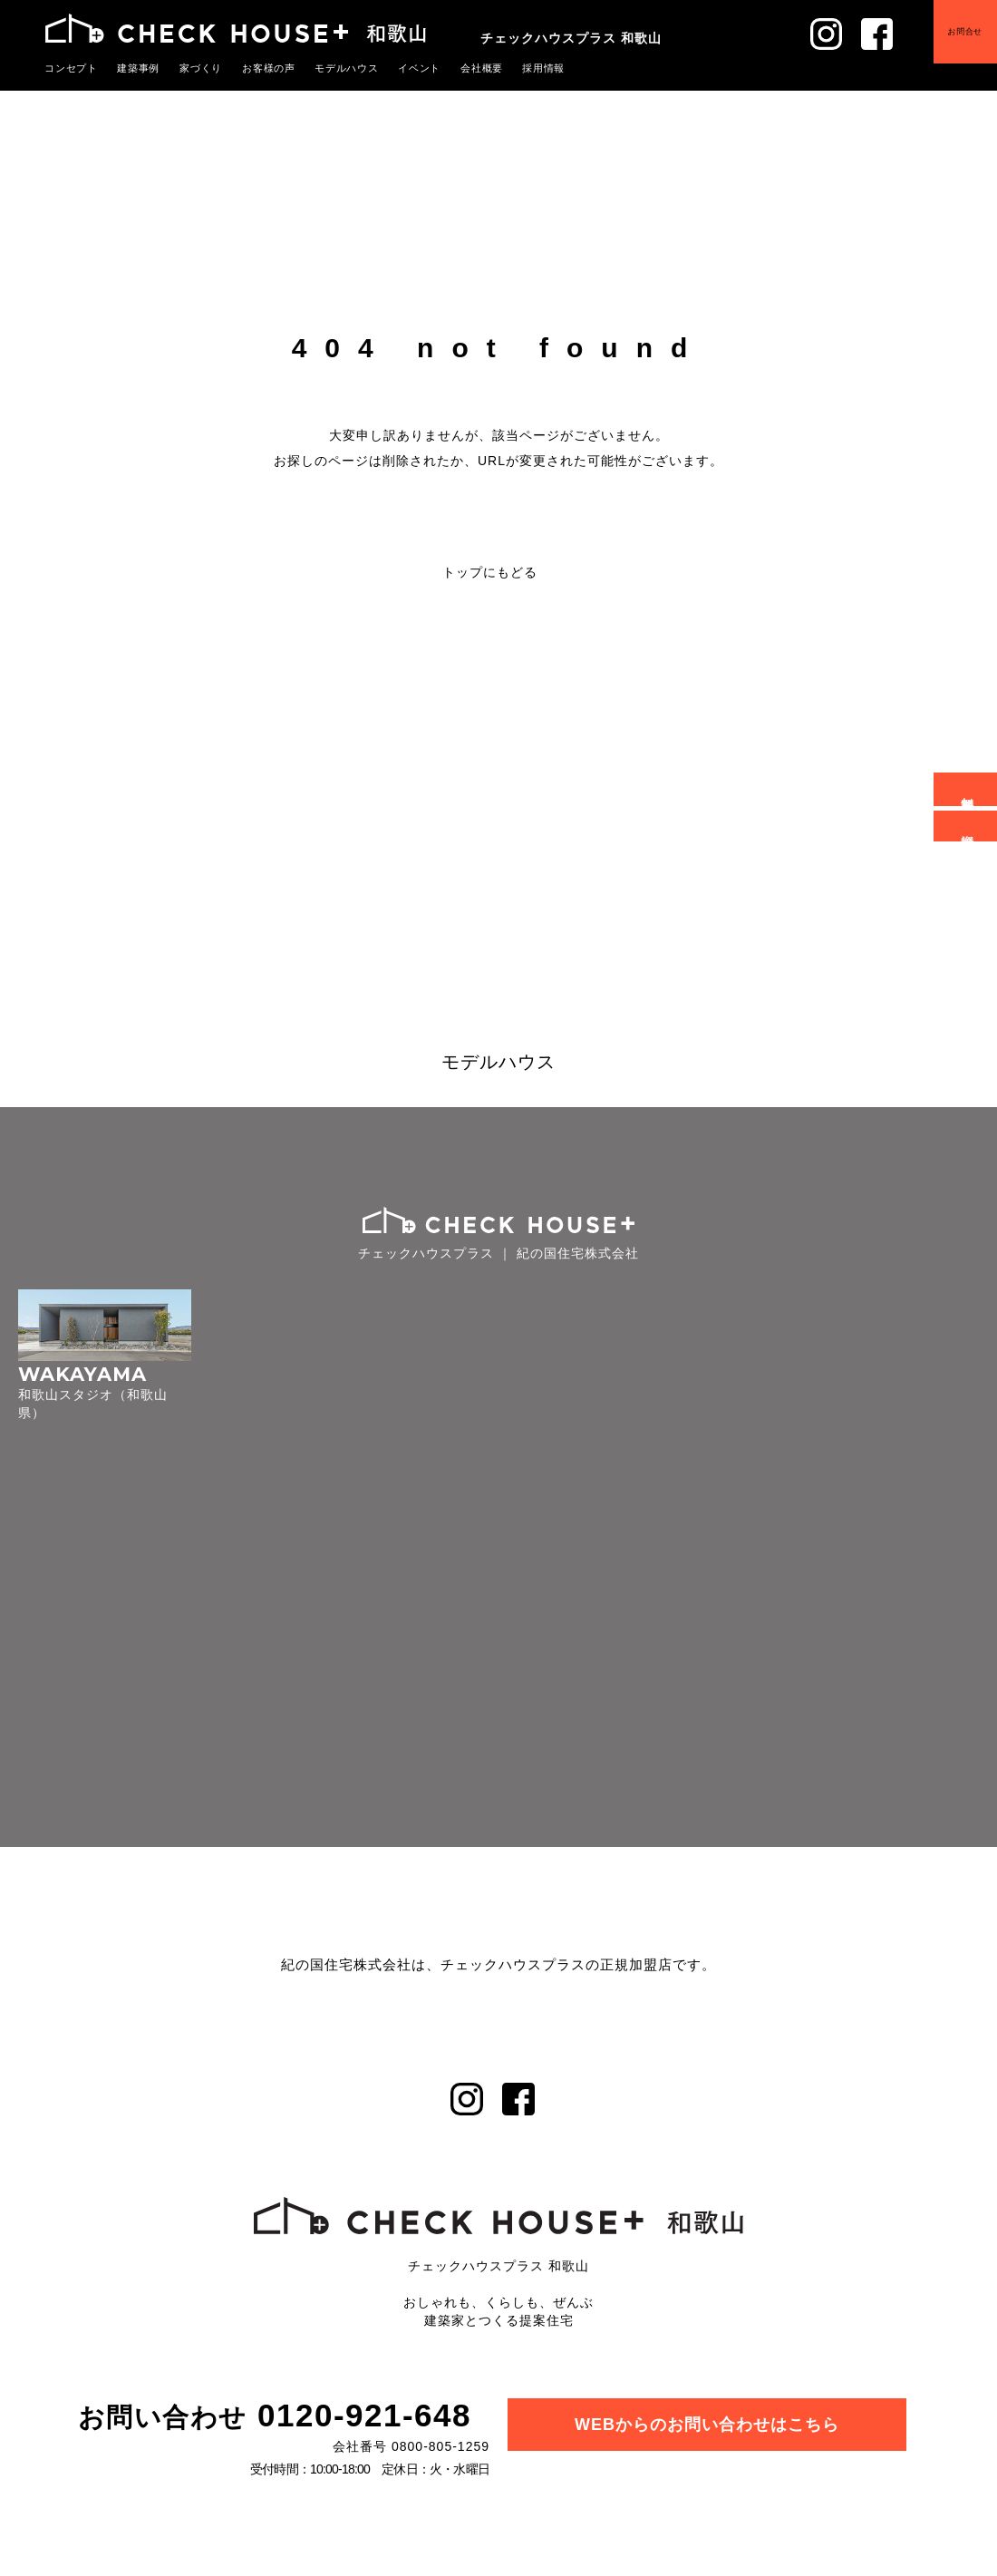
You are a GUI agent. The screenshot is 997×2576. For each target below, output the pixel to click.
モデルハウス (328, 68)
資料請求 (968, 826)
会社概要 (455, 68)
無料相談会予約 (968, 789)
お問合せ (965, 31)
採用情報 (513, 68)
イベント (396, 68)
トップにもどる (489, 572)
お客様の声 (255, 68)
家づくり (191, 68)
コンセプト (69, 68)
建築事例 (132, 68)
